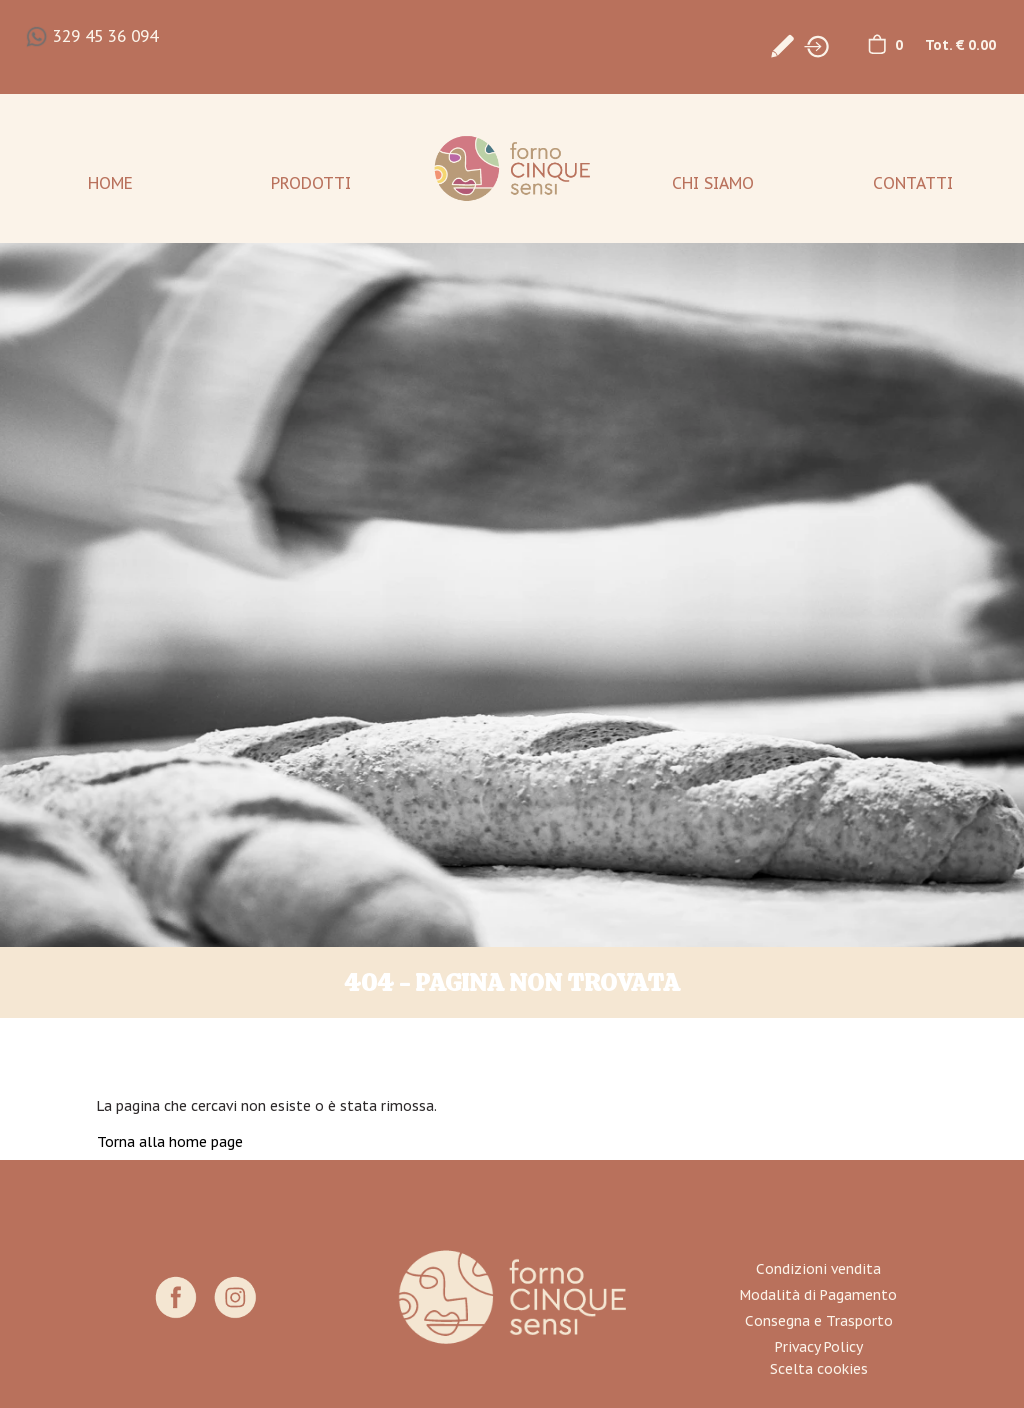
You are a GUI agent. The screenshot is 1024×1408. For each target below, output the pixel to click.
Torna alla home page (170, 1142)
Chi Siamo (713, 183)
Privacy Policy (819, 1347)
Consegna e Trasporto (819, 1321)
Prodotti (311, 183)
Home (110, 183)
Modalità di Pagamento (818, 1295)
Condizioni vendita (818, 1269)
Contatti (913, 183)
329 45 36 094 (105, 36)
